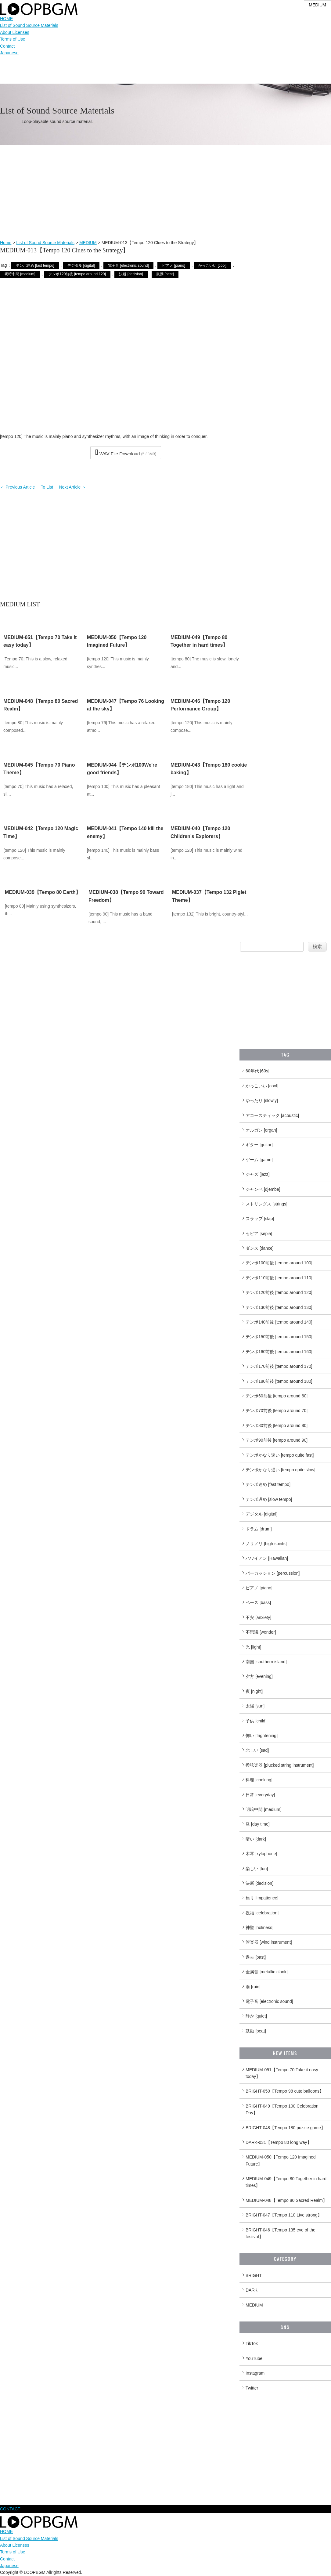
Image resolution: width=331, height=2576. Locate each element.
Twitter (252, 2388)
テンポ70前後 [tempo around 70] (277, 1410)
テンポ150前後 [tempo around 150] (279, 1336)
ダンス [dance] (260, 1248)
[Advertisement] (165, 193)
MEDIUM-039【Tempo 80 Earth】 (43, 892)
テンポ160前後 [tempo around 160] (279, 1351)
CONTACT (10, 2508)
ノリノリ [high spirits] (266, 1543)
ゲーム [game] (259, 1159)
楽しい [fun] (257, 1868)
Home (5, 242)
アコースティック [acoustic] (272, 1115)
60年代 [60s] (257, 1070)
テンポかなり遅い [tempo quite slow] (280, 1469)
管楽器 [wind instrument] (269, 1942)
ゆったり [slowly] (262, 1100)
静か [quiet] (256, 2016)
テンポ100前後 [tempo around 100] (279, 1262)
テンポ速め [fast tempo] (35, 265)
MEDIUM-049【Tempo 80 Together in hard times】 (286, 2182)
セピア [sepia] (259, 1233)
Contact (7, 46)
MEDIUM (88, 242)
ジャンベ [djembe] (263, 1189)
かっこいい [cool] (212, 265)
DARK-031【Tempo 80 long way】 (278, 2142)
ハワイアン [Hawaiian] (267, 1558)
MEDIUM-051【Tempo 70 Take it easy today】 (282, 2073)
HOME (6, 18)
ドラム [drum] (259, 1528)
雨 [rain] (253, 1986)
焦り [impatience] (262, 1897)
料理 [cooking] (259, 1779)
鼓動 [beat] (165, 274)
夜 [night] (254, 1691)
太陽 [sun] (255, 1705)
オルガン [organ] (261, 1130)
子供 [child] (256, 1720)
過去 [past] (256, 1957)
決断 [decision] (131, 274)
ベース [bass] (258, 1602)
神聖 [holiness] (259, 1927)
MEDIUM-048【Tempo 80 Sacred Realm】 (286, 2200)
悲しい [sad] (257, 1750)
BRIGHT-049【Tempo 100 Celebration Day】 (282, 2109)
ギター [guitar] (259, 1144)
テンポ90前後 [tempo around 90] (277, 1440)
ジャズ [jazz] (258, 1174)
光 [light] (253, 1647)
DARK (251, 2290)
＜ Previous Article (17, 487)
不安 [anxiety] (258, 1617)
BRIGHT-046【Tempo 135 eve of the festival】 (280, 2233)
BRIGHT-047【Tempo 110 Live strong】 (284, 2215)
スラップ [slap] (260, 1218)
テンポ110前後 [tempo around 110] (279, 1277)
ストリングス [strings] (266, 1203)
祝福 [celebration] (262, 1912)
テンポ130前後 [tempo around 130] (279, 1307)
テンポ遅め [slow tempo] (269, 1499)
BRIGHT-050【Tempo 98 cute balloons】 (285, 2091)
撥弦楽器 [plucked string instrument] (280, 1765)
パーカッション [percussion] (273, 1573)
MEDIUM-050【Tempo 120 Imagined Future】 (281, 2160)
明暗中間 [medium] (20, 274)
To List (47, 487)
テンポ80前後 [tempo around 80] (277, 1425)
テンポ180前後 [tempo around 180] (279, 1381)
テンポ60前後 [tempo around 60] (277, 1395)
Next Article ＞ (72, 487)
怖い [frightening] (262, 1735)
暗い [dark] (256, 1839)
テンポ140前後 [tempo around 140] (279, 1322)
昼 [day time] (258, 1824)
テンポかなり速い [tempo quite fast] (280, 1455)
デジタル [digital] (81, 265)
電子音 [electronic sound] (128, 265)
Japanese (9, 52)
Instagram (255, 2373)
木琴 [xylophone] (261, 1853)
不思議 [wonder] (261, 1632)
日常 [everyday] (260, 1794)
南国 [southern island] (266, 1661)
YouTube (254, 2358)
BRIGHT (254, 2275)
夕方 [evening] (259, 1676)
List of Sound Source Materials (29, 25)
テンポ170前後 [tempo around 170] (279, 1366)
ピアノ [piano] (173, 265)
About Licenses (14, 32)
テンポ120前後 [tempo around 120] (77, 274)
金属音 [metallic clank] (267, 1971)
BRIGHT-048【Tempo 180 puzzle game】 (285, 2127)
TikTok (252, 2343)
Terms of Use (12, 39)
